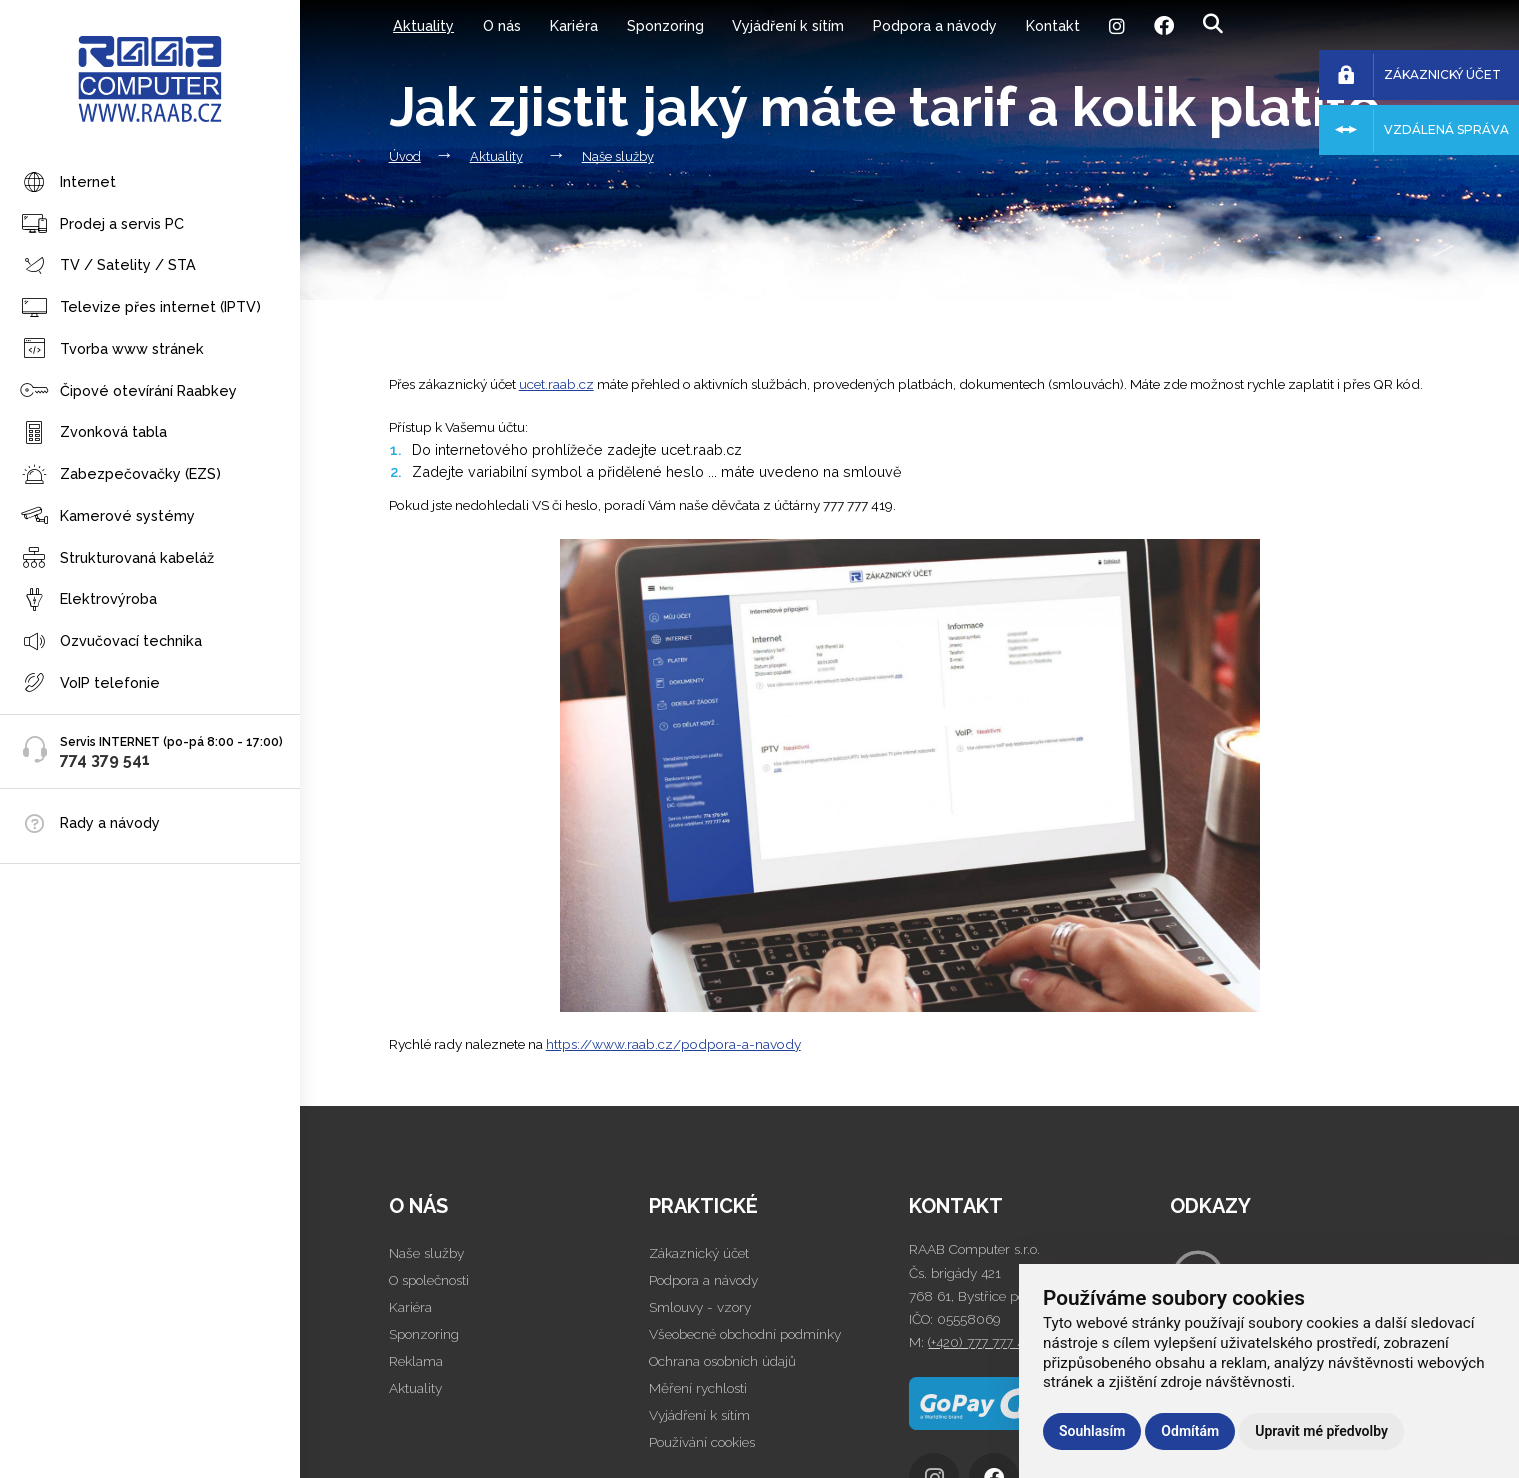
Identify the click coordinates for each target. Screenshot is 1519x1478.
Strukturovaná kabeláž (117, 558)
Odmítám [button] (1190, 1431)
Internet (68, 183)
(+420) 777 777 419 (982, 1342)
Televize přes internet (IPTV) (140, 308)
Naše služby (618, 156)
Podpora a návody (935, 25)
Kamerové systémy (107, 516)
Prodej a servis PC (102, 224)
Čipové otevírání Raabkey (128, 391)
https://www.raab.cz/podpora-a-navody (673, 1044)
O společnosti (429, 1280)
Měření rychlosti (698, 1388)
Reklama (416, 1361)
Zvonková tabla (93, 433)
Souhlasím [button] (1092, 1431)
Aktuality (423, 25)
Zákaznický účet (699, 1253)
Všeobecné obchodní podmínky (745, 1334)
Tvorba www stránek (112, 349)
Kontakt (1053, 25)
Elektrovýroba (88, 600)
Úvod (405, 156)
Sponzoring (665, 25)
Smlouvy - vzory (700, 1307)
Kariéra (574, 25)
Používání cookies (702, 1442)
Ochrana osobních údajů (722, 1361)
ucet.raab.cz (556, 384)
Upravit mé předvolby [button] (1321, 1431)
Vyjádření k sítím (788, 25)
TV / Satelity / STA (108, 266)
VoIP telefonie (90, 683)
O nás (502, 25)
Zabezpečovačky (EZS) (120, 475)
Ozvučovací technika (111, 642)
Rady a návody (110, 822)
